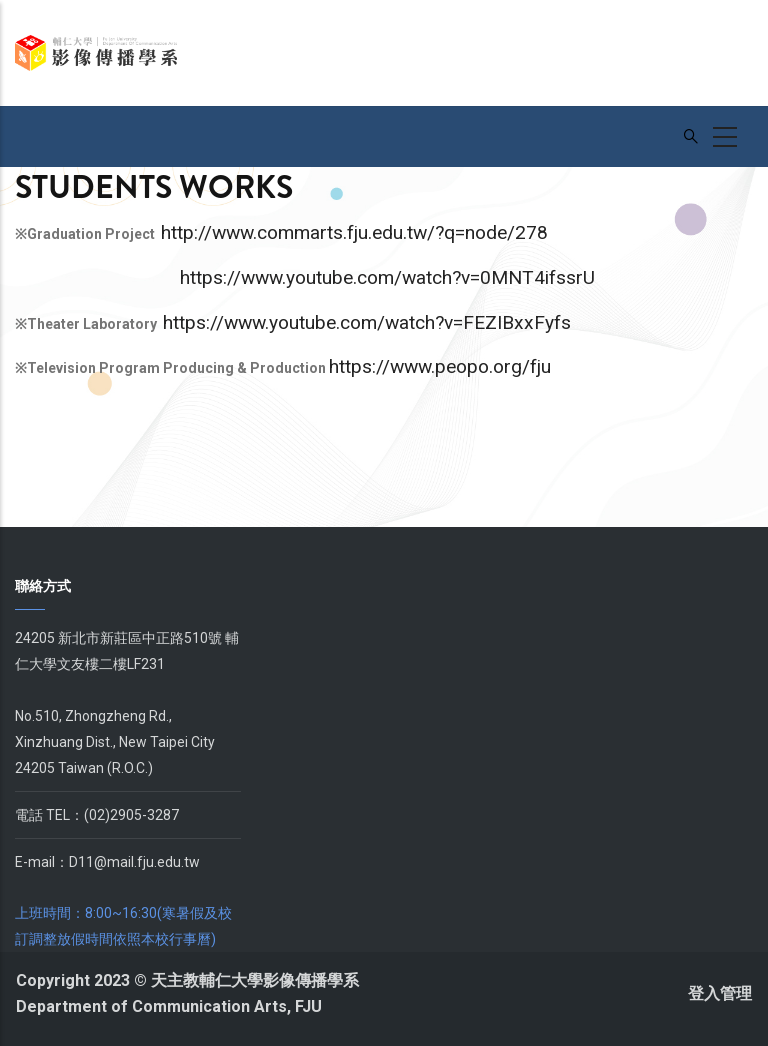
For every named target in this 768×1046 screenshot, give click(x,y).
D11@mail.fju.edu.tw (134, 862)
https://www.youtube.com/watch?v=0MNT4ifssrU (387, 277)
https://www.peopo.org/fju (440, 366)
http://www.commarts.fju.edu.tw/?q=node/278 (354, 232)
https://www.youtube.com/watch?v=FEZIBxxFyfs (367, 322)
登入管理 (720, 993)
